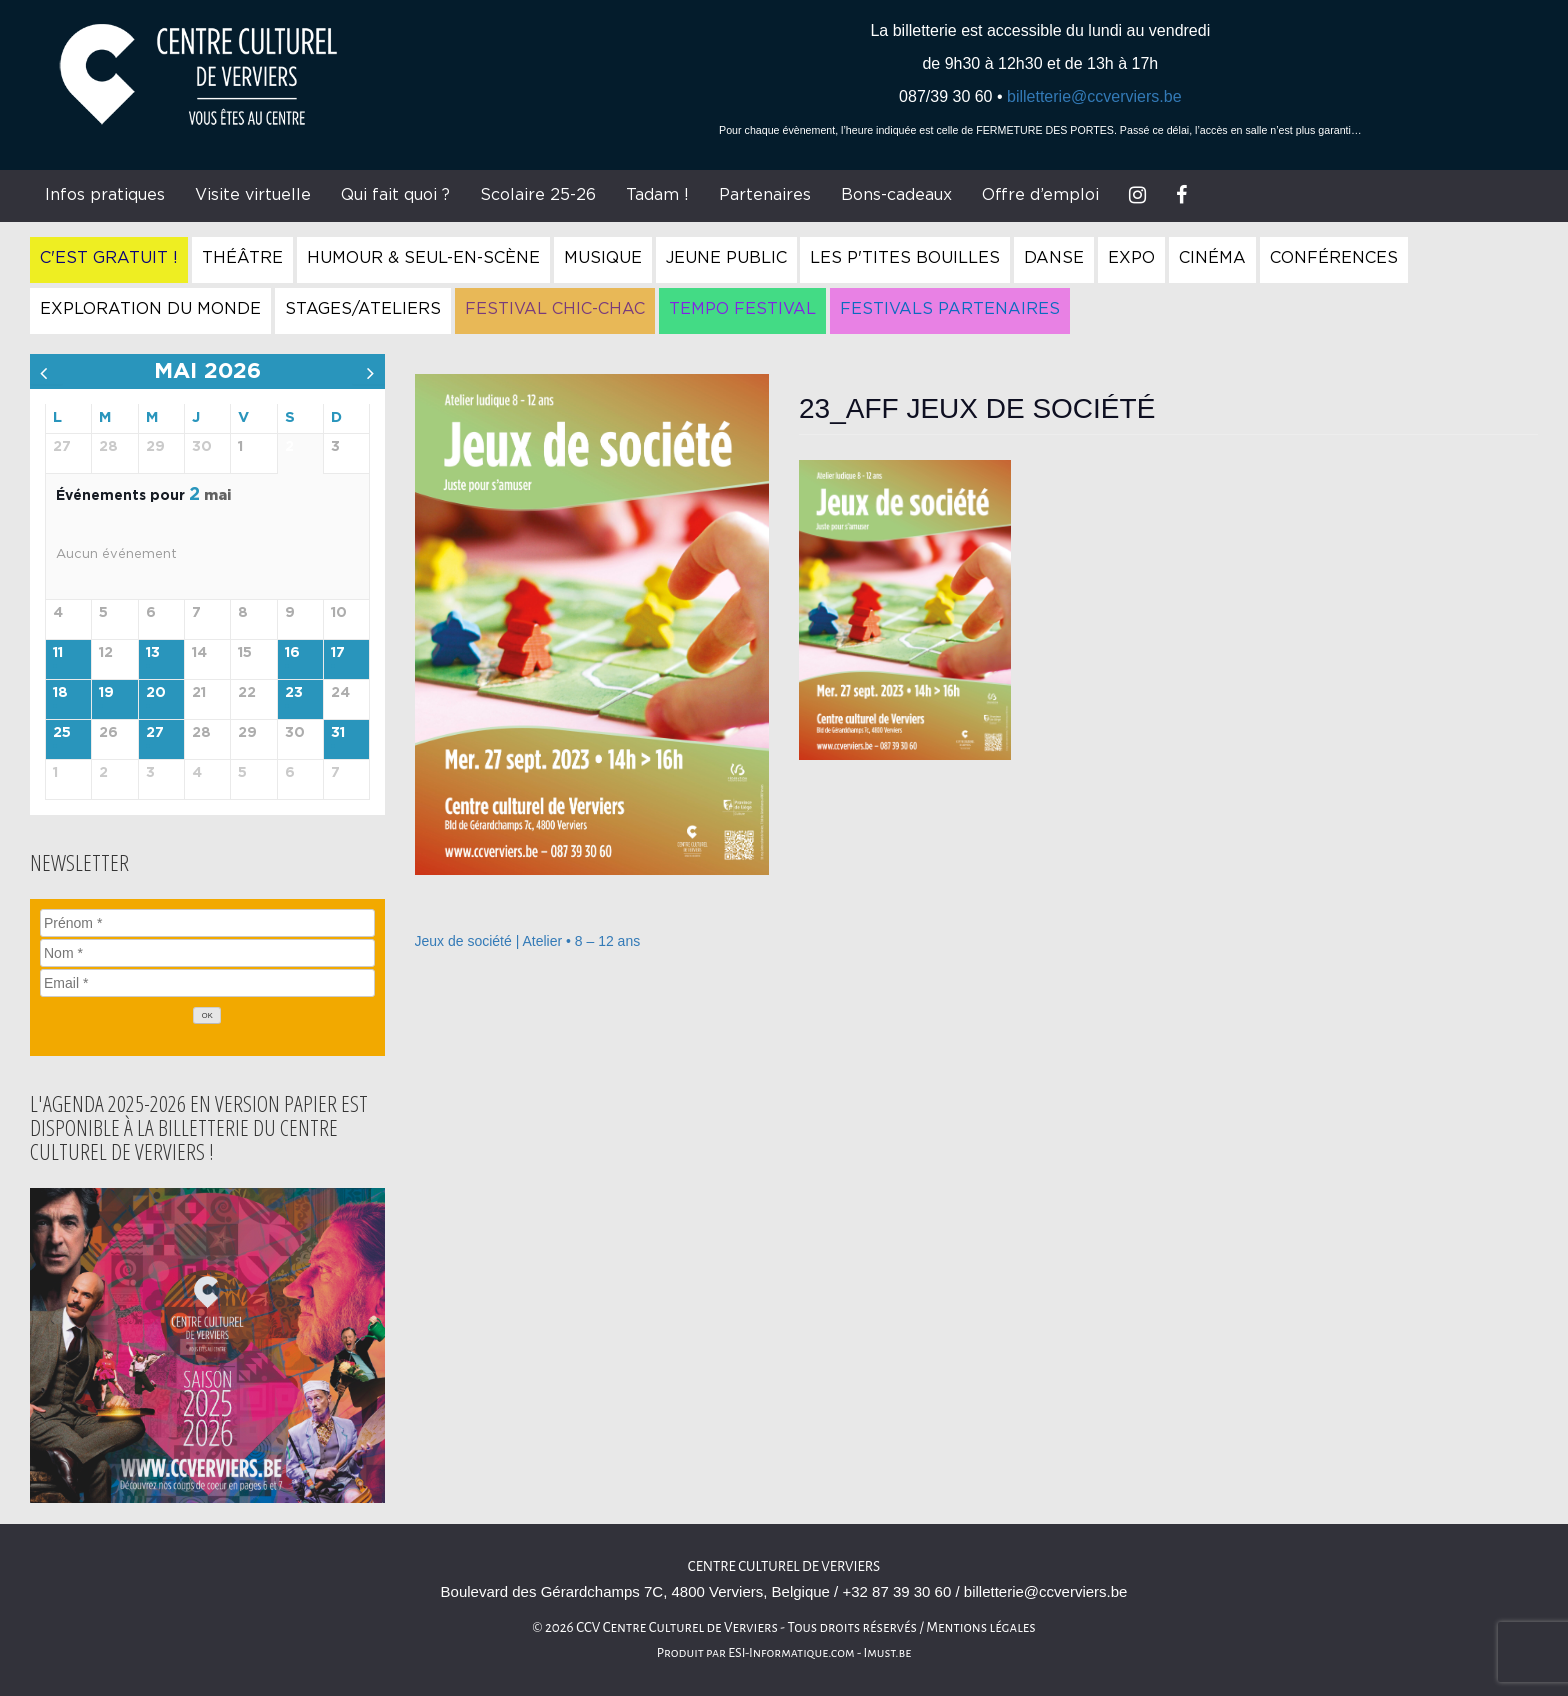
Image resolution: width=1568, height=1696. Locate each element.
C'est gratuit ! (109, 258)
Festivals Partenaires (950, 309)
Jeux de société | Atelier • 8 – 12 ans (528, 941)
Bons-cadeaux (896, 195)
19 (106, 693)
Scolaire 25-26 (538, 195)
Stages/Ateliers (363, 309)
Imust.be (888, 1653)
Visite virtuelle (253, 195)
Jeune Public (726, 258)
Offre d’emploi (1040, 195)
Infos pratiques (105, 195)
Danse (1054, 258)
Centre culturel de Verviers (784, 1566)
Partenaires (765, 195)
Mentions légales (981, 1627)
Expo (1131, 258)
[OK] (207, 1015)
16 (292, 653)
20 (156, 693)
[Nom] (207, 953)
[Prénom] (207, 923)
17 (338, 653)
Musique (603, 258)
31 (338, 733)
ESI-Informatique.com (791, 1653)
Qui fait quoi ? (395, 195)
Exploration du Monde (150, 309)
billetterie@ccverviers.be (1094, 96)
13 (153, 653)
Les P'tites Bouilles (905, 258)
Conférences (1334, 258)
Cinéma (1212, 258)
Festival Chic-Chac (555, 309)
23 (294, 693)
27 (155, 733)
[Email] (207, 983)
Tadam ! (657, 195)
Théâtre (242, 258)
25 (62, 733)
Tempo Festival (742, 309)
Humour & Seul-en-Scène (423, 258)
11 (58, 653)
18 (60, 693)
